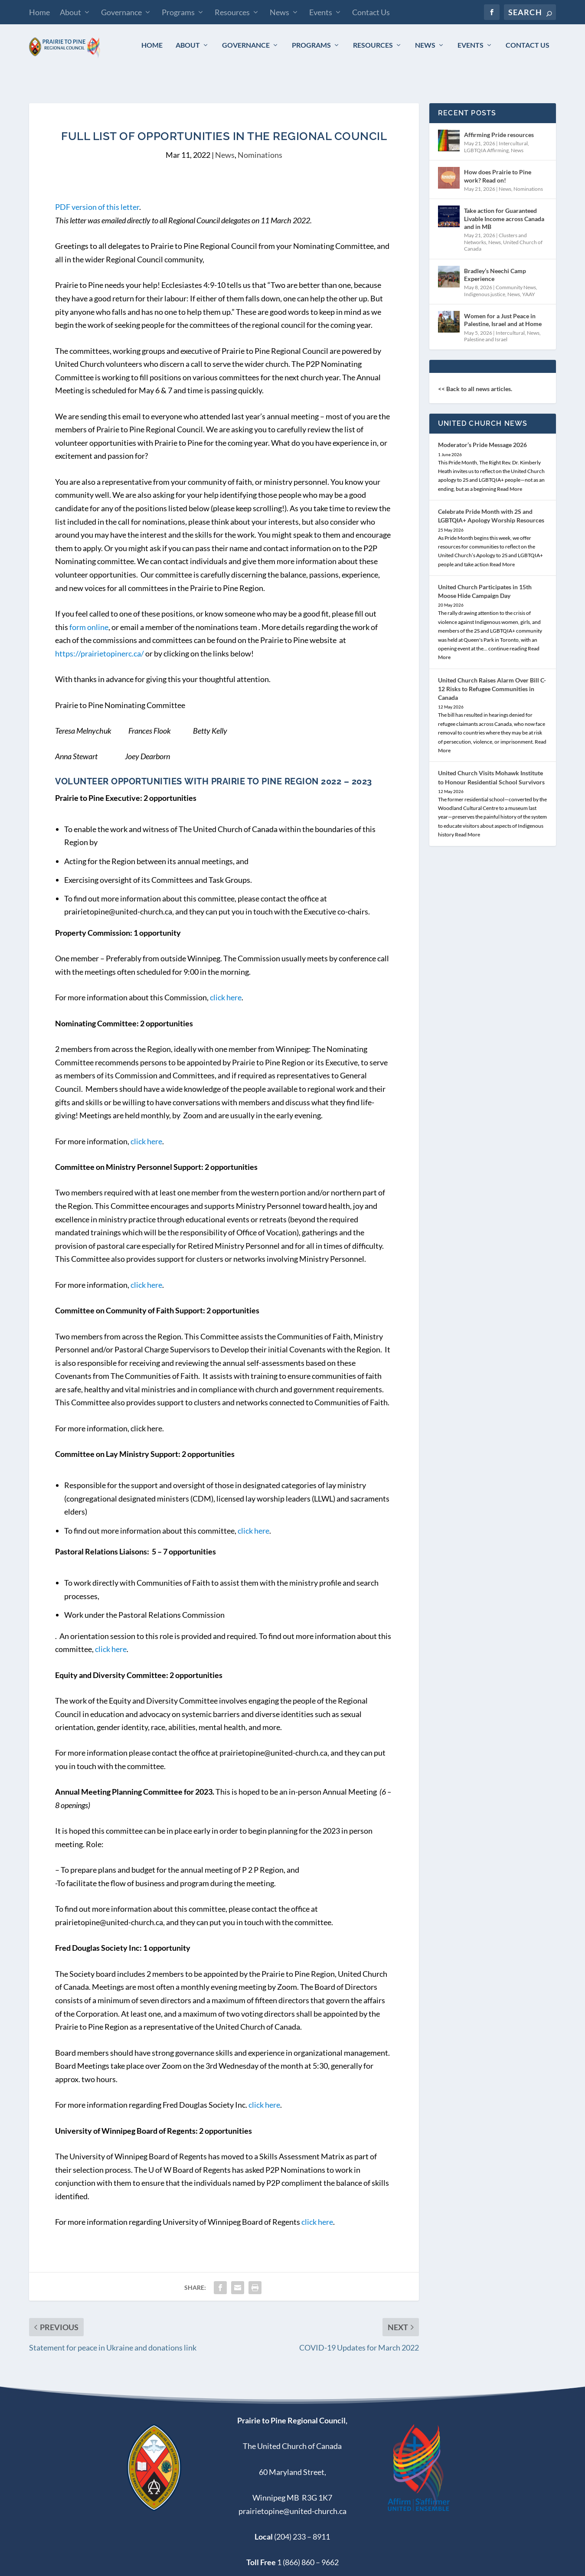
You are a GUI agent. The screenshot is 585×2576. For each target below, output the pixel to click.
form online (88, 619)
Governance (121, 12)
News (279, 12)
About (70, 12)
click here (226, 989)
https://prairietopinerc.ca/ (99, 645)
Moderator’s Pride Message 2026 (482, 437)
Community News (516, 279)
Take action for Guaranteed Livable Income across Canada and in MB (504, 210)
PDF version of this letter (97, 199)
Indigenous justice (484, 286)
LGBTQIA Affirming (486, 142)
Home (39, 12)
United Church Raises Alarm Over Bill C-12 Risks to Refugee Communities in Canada (492, 681)
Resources (232, 12)
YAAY (528, 286)
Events (320, 12)
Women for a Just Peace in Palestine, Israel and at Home (503, 312)
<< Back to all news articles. (475, 381)
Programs (178, 12)
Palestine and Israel (485, 331)
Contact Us (371, 12)
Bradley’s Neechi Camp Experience (495, 266)
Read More (509, 481)
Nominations (260, 147)
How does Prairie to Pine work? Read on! (497, 168)
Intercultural (513, 135)
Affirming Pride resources (499, 127)
